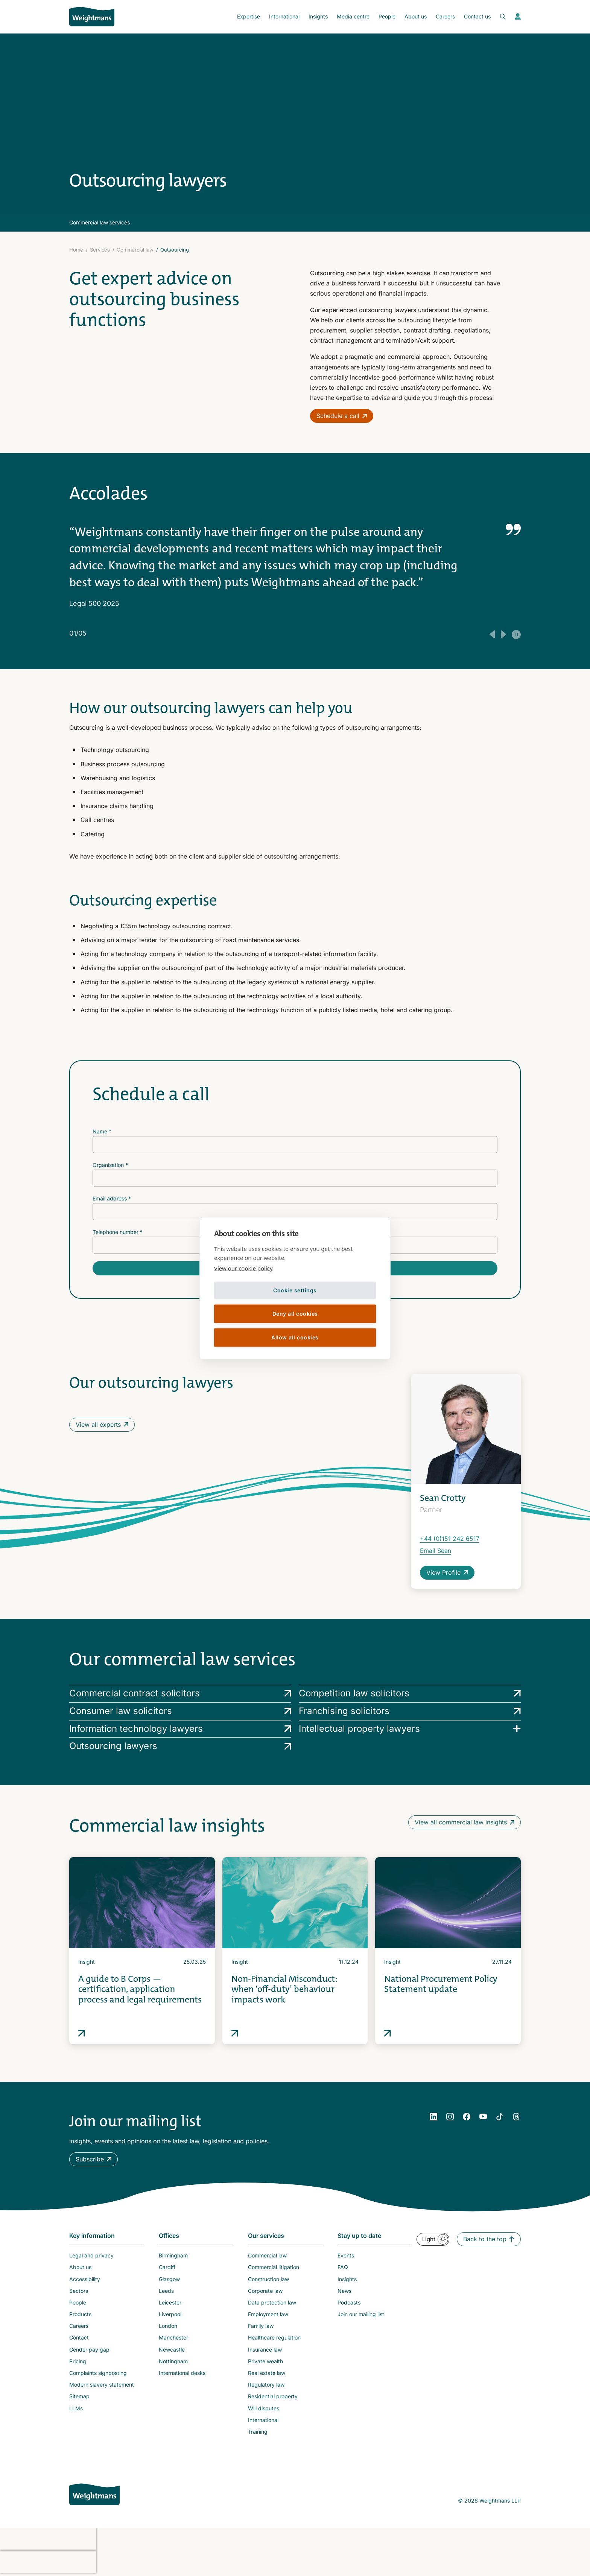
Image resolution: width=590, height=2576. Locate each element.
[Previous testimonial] (492, 634)
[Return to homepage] (91, 16)
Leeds (166, 2291)
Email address (112, 1198)
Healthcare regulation (274, 2337)
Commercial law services (99, 222)
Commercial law (135, 250)
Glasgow (169, 2279)
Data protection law (272, 2302)
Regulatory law (266, 2384)
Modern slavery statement (101, 2384)
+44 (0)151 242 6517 (449, 1538)
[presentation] (48, 2539)
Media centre (353, 16)
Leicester (170, 2302)
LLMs (76, 2408)
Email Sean (435, 1550)
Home (76, 250)
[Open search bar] (498, 16)
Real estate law (266, 2373)
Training (258, 2431)
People (387, 16)
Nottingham (173, 2361)
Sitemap (79, 2396)
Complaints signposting (98, 2373)
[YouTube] (483, 2116)
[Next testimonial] (503, 634)
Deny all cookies (295, 1313)
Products (80, 2314)
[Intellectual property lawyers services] (410, 1729)
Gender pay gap (89, 2349)
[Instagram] (450, 2116)
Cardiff (167, 2267)
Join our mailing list (361, 2314)
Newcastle (172, 2349)
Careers (445, 16)
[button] (93, 2159)
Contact (79, 2337)
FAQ (343, 2267)
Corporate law (265, 2291)
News (344, 2291)
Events (346, 2255)
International (284, 16)
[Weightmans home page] (94, 2494)
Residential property (273, 2396)
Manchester (173, 2337)
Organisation (110, 1165)
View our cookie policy (243, 1268)
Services (100, 250)
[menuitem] (248, 16)
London (168, 2326)
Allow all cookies (295, 1337)
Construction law (268, 2279)
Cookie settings (295, 1290)
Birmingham (173, 2255)
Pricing (77, 2361)
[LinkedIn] (433, 2116)
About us (415, 16)
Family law (261, 2326)
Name (102, 1131)
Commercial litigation (273, 2267)
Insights (318, 16)
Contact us (477, 16)
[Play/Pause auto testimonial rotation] (516, 634)
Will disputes (263, 2408)
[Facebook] (466, 2116)
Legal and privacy (91, 2255)
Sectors (78, 2291)
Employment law (268, 2314)
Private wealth (265, 2361)
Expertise (248, 16)
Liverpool (170, 2314)
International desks (182, 2373)
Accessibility (84, 2279)
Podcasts (349, 2302)
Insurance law (265, 2349)
